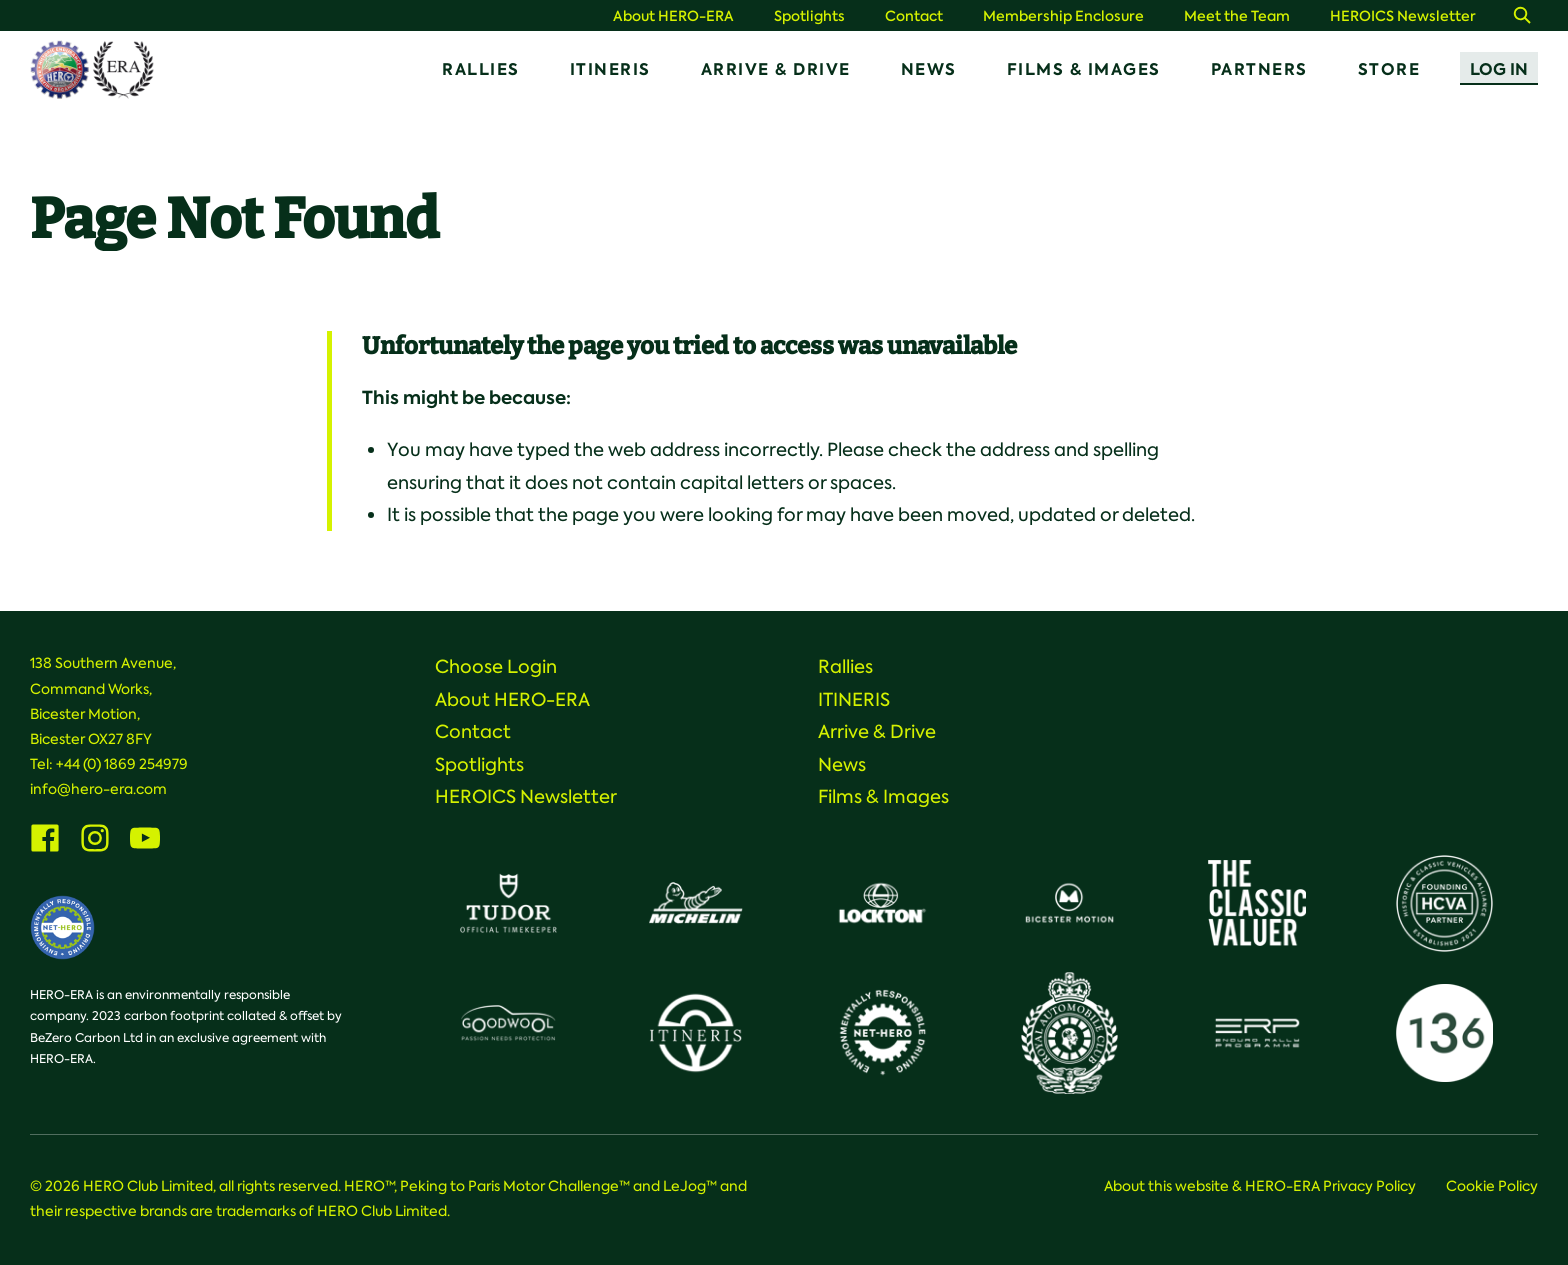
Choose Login (496, 667)
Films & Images (1084, 69)
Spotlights (809, 16)
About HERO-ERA (673, 16)
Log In (1499, 69)
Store (1389, 69)
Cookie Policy (1492, 1186)
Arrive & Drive (776, 69)
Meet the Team (1237, 16)
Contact (914, 16)
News (929, 69)
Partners (1259, 69)
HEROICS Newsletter (1403, 16)
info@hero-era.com (98, 789)
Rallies (481, 69)
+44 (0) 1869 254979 (122, 764)
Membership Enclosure (1063, 16)
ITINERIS (610, 69)
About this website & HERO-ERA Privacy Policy (1260, 1186)
